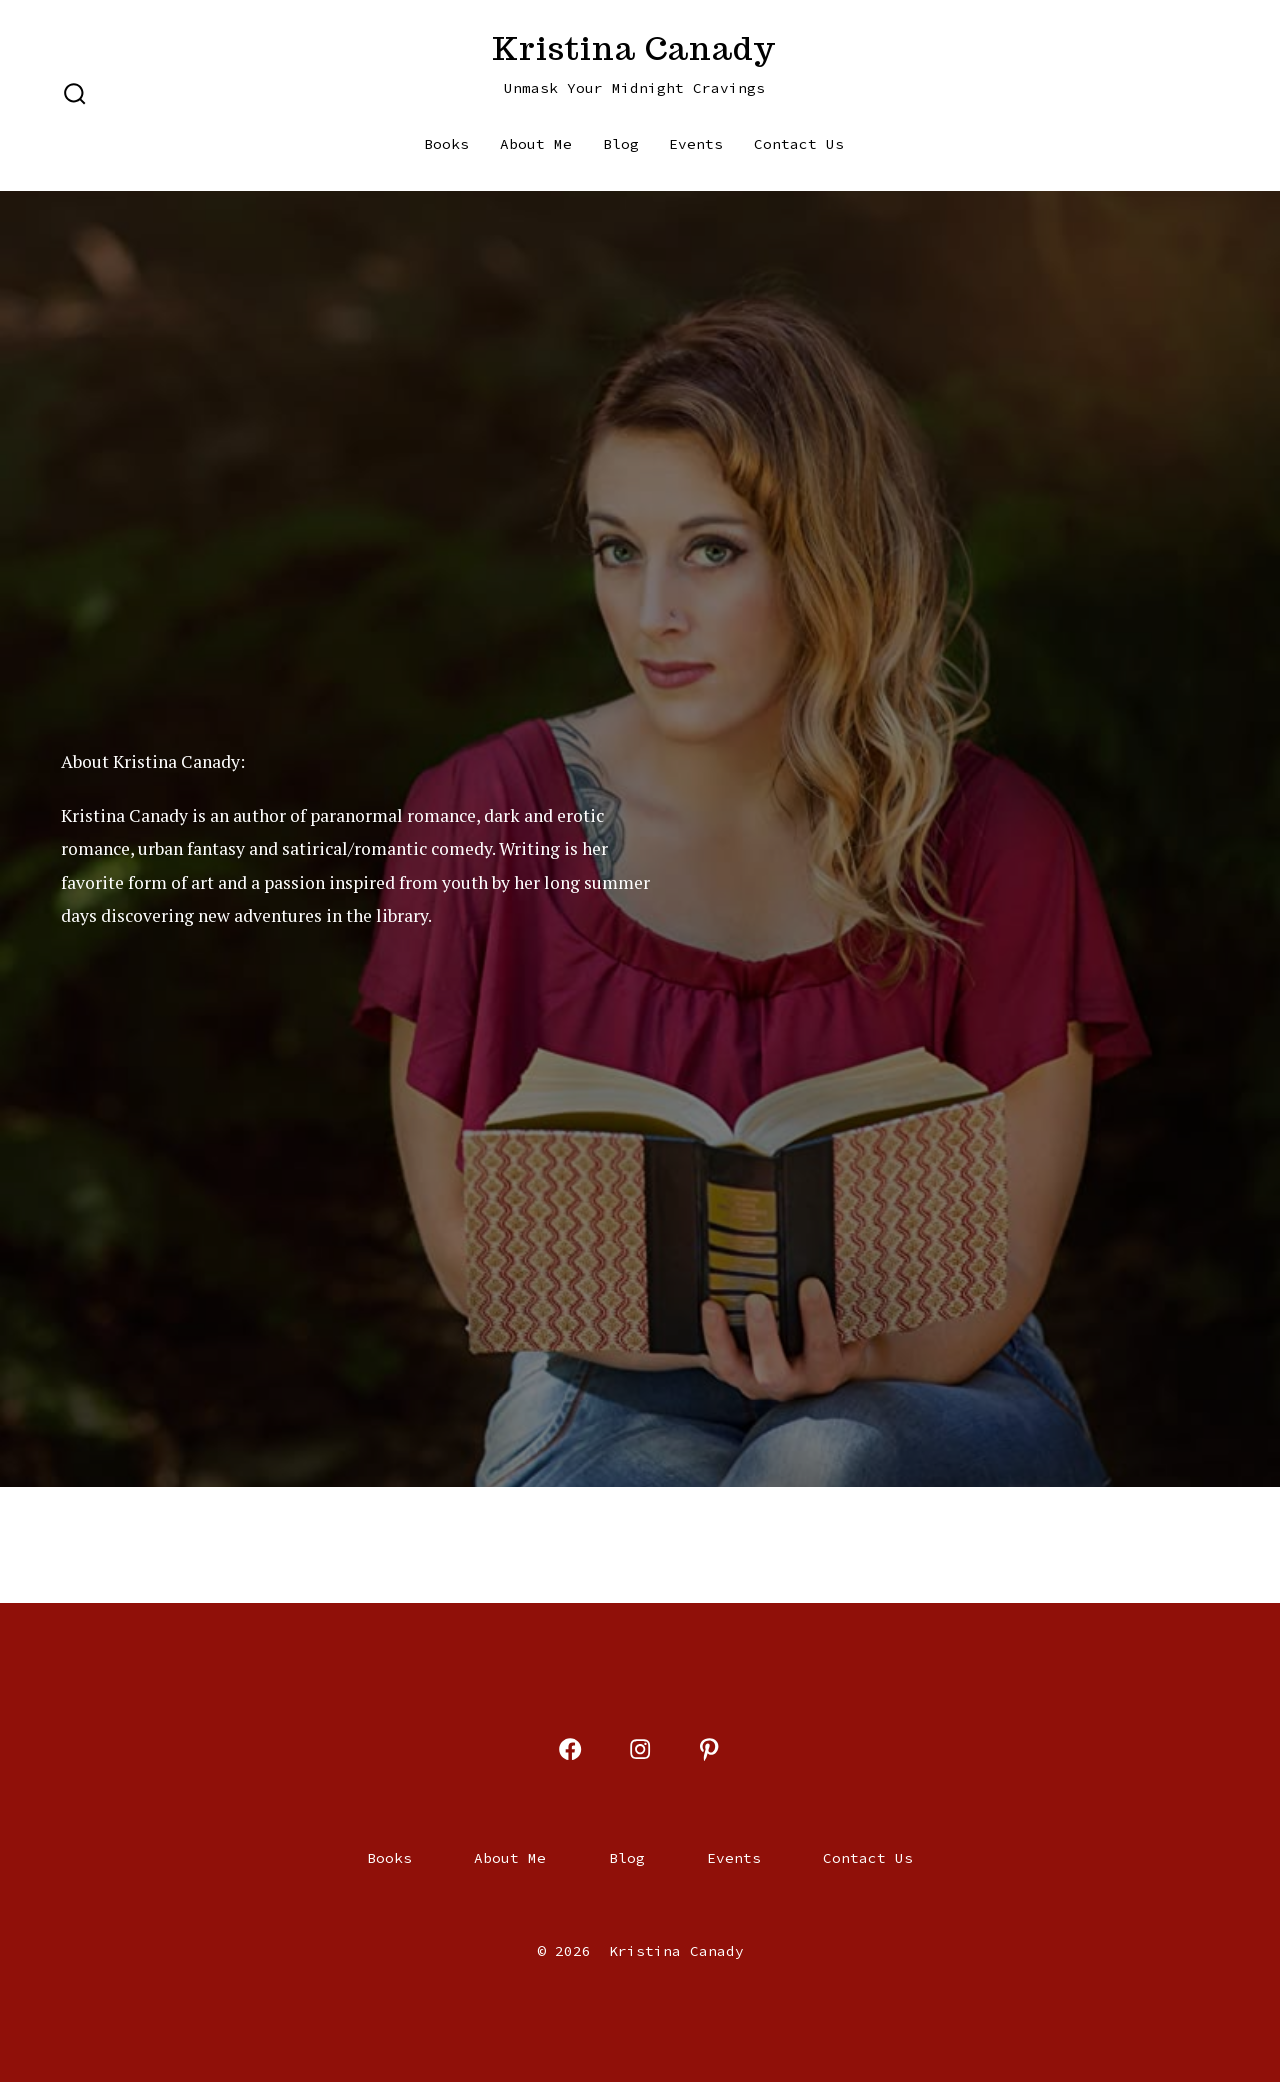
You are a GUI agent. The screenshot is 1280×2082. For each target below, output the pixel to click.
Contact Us (799, 144)
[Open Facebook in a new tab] (570, 1749)
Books (446, 144)
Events (696, 144)
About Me (536, 144)
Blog (621, 144)
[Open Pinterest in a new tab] (709, 1749)
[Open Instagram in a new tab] (640, 1749)
